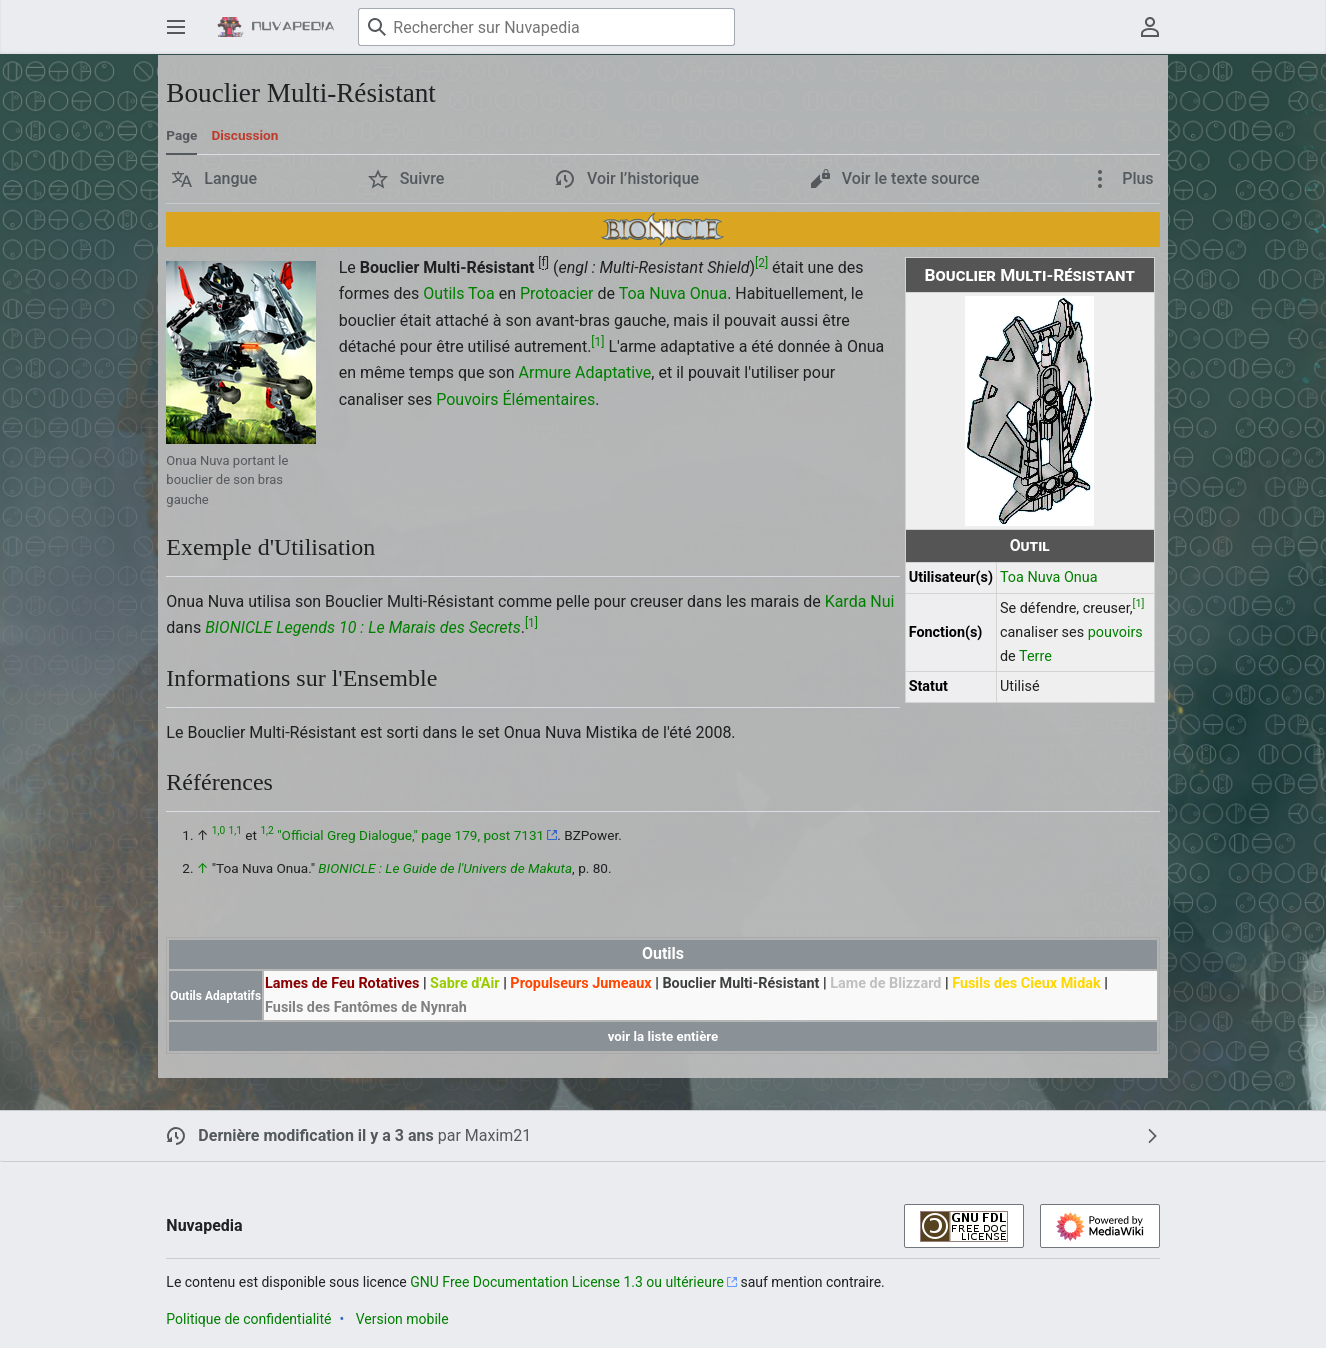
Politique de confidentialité (248, 1319)
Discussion (244, 135)
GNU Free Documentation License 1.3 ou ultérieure (567, 1282)
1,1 (235, 831)
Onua (1081, 577)
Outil (1030, 545)
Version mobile (402, 1319)
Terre (1035, 656)
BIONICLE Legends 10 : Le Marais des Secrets (363, 627)
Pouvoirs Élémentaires (515, 399)
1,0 (218, 831)
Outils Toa (458, 293)
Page (181, 135)
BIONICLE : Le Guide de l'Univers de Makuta (445, 868)
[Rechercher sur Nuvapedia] (546, 27)
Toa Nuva (1030, 577)
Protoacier (557, 293)
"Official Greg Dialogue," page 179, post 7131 (410, 835)
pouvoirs (1115, 632)
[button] (214, 179)
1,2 (266, 831)
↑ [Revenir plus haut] (202, 868)
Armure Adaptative (585, 372)
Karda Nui (860, 601)
